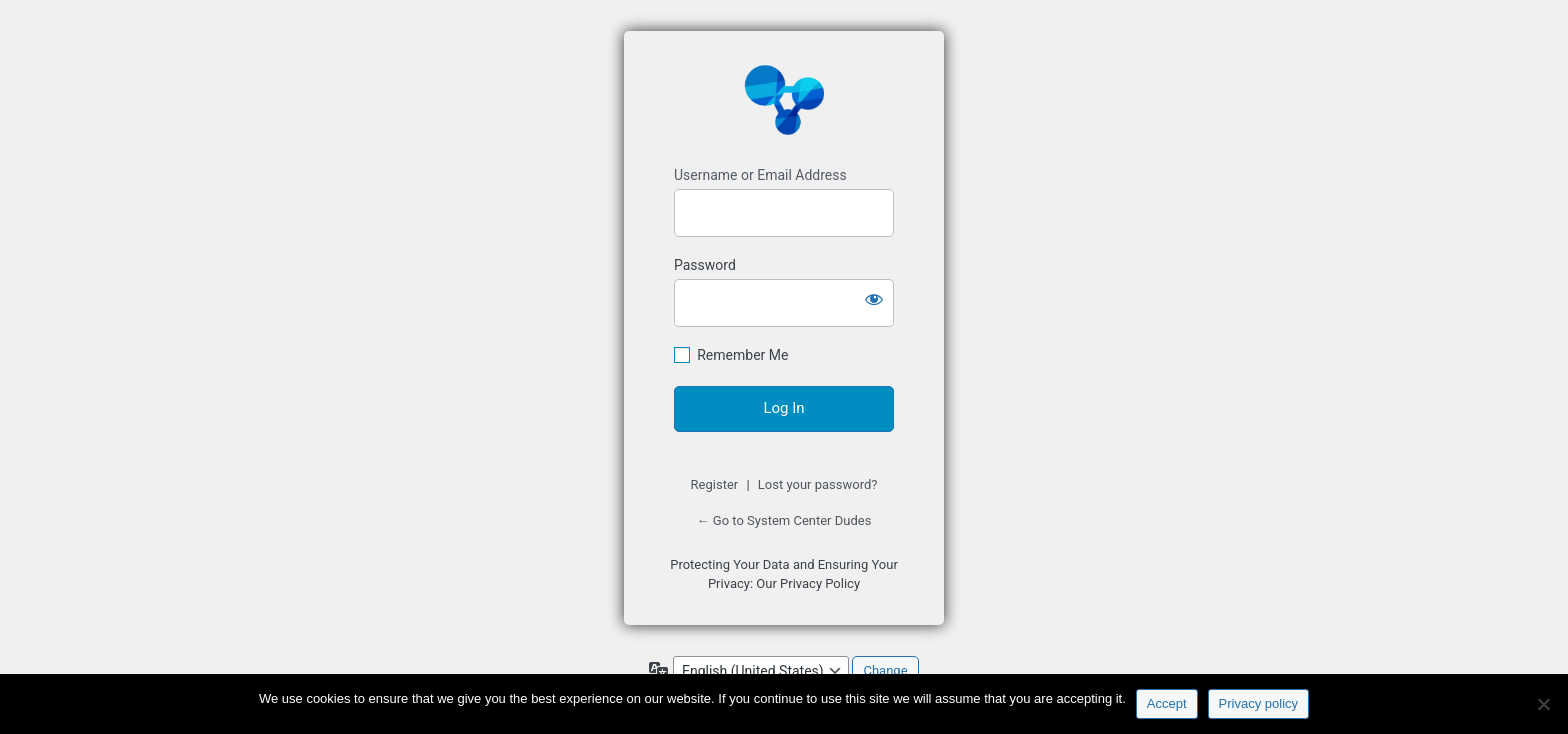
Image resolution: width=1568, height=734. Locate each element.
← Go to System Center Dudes (784, 520)
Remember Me (742, 355)
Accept (1167, 703)
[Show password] (874, 299)
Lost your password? (818, 484)
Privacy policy (1258, 703)
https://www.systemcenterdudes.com (784, 99)
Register (715, 484)
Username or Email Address (760, 175)
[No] (1543, 704)
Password (705, 265)
